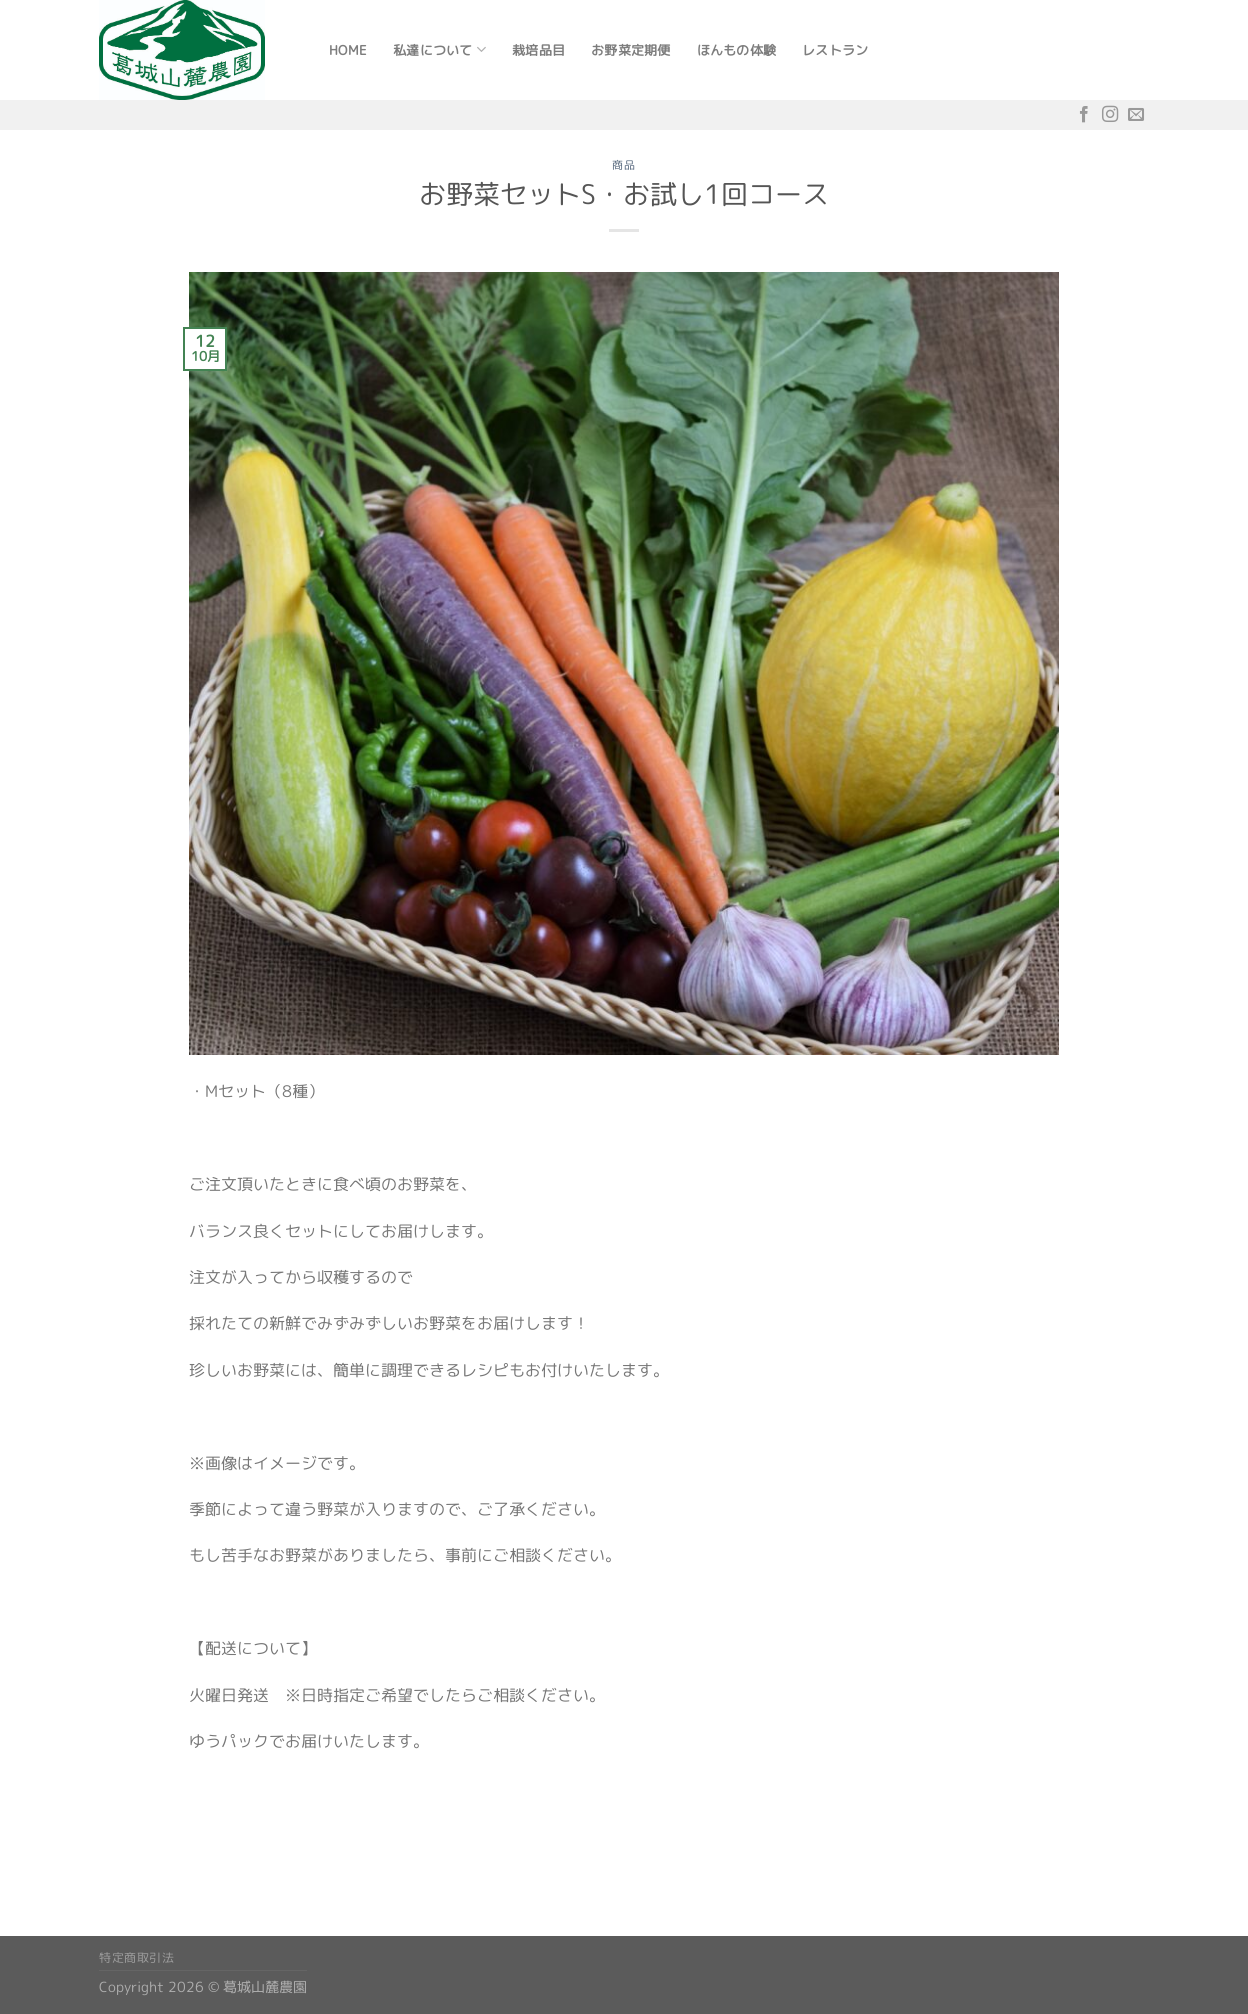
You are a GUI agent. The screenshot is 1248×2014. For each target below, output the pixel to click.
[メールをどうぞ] (1136, 114)
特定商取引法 (137, 1957)
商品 (623, 165)
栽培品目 (538, 50)
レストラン (835, 50)
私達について (439, 49)
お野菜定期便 (631, 50)
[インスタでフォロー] (1110, 114)
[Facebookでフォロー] (1084, 114)
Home (348, 50)
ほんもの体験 (737, 50)
